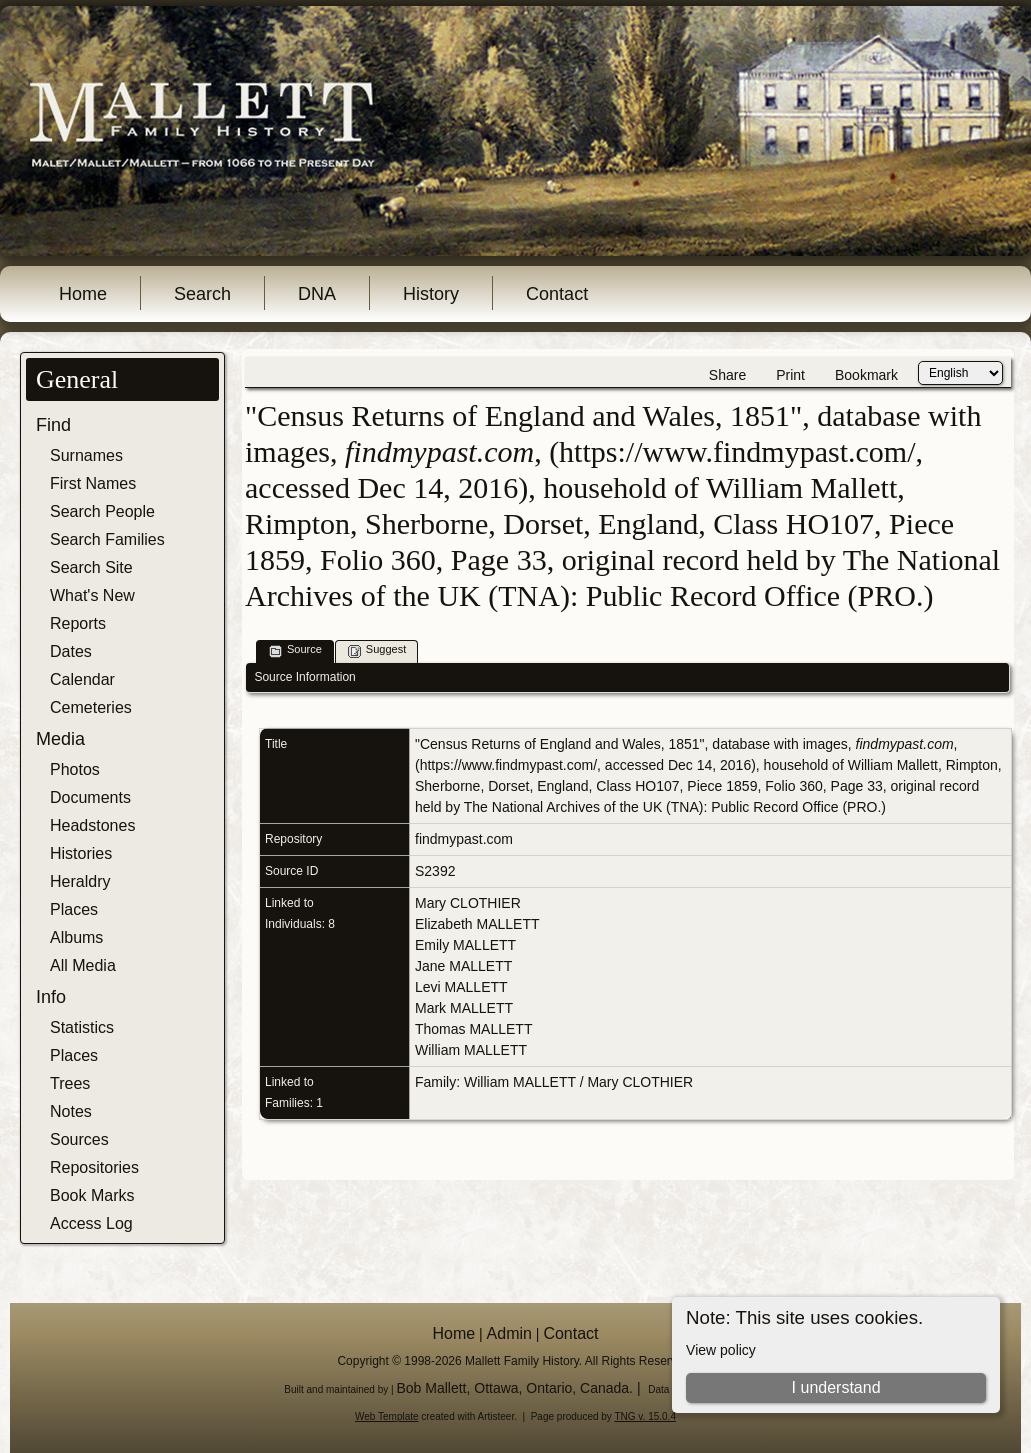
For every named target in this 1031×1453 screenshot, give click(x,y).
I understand (836, 1387)
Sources (79, 1139)
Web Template (387, 1416)
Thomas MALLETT (473, 1029)
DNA (317, 294)
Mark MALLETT (464, 1008)
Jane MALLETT (463, 966)
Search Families (107, 539)
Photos (75, 769)
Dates (71, 651)
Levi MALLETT (461, 987)
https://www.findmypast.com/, (510, 765)
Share (727, 375)
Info (51, 997)
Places (74, 909)
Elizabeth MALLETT (477, 924)
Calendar (82, 679)
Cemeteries (91, 707)
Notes (71, 1111)
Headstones (92, 825)
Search (202, 294)
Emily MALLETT (465, 945)
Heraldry (80, 881)
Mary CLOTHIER (468, 903)
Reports (78, 623)
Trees (70, 1083)
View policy (721, 1350)
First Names (93, 483)
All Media (83, 965)
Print (790, 375)
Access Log (91, 1223)
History (431, 294)
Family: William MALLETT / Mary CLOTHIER (554, 1082)
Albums (76, 937)
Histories (81, 853)
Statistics (82, 1027)
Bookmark (866, 375)
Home (83, 294)
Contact (557, 294)
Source (295, 650)
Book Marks (92, 1195)
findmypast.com (464, 839)
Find (53, 425)
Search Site (91, 567)
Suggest (377, 650)
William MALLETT (471, 1050)
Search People (102, 511)
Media (60, 739)
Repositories (94, 1167)
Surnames (86, 455)
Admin (509, 1333)
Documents (90, 797)
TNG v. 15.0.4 (645, 1416)
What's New (92, 595)
